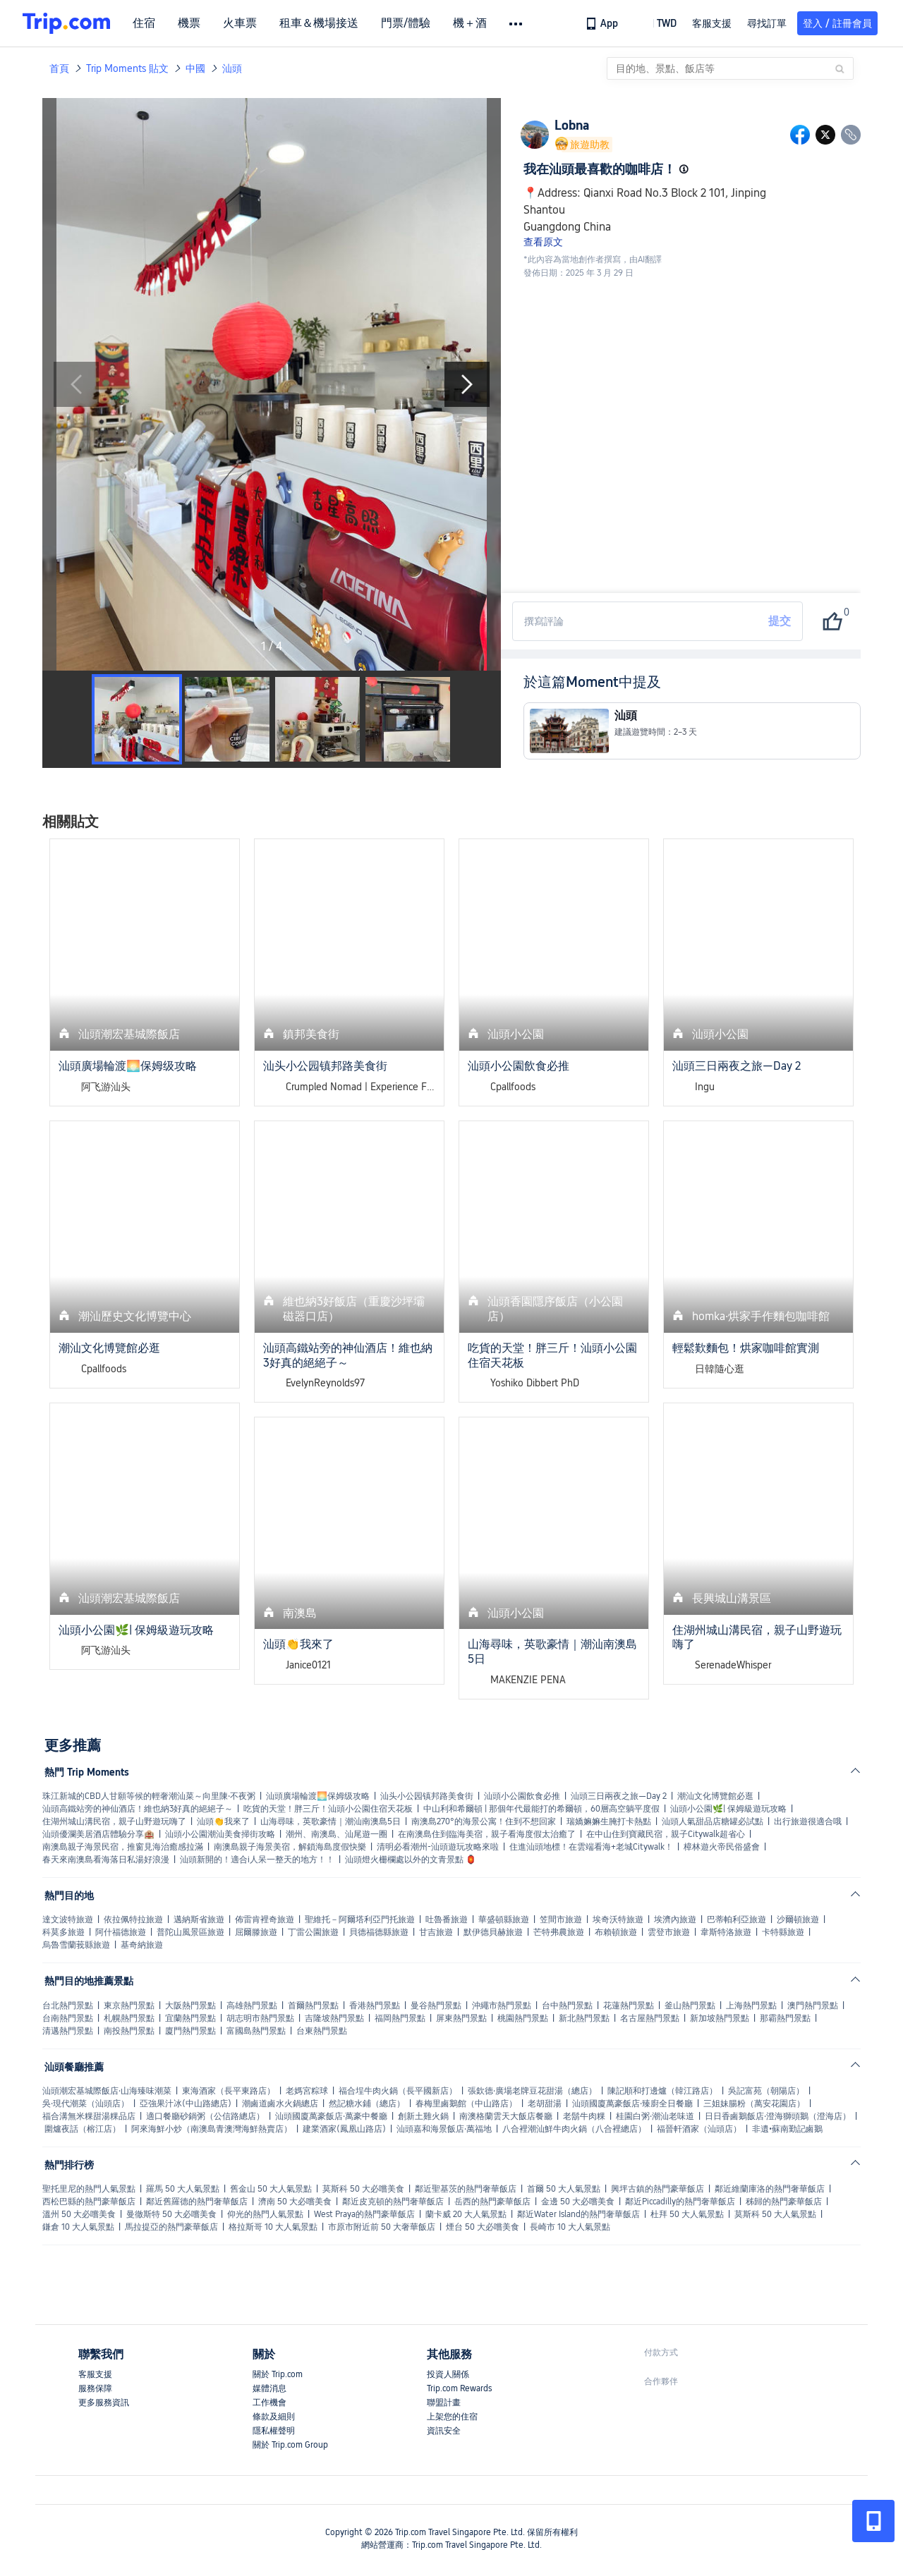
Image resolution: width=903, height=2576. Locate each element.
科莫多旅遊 (63, 1932)
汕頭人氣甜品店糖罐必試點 (712, 1821)
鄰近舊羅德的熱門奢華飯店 (197, 2201)
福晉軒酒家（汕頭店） (699, 2129)
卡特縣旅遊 (783, 1932)
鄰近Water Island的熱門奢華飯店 (578, 2214)
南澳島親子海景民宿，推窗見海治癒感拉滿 (122, 1847)
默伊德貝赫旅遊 (493, 1932)
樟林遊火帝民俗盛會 (722, 1847)
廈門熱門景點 (190, 2031)
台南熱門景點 (67, 2018)
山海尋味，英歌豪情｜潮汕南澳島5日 (330, 1821)
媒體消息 (269, 2388)
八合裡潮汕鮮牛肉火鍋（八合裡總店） (574, 2129)
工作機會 (269, 2402)
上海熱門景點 (751, 2005)
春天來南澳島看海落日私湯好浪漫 (105, 1859)
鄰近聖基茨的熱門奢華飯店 (465, 2189)
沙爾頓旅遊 (798, 1919)
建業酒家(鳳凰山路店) (344, 2129)
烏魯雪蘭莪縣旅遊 (76, 1945)
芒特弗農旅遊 (558, 1932)
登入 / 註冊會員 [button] (837, 23)
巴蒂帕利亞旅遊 (736, 1919)
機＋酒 (470, 23)
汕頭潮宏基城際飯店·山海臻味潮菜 (106, 2091)
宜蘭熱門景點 (190, 2018)
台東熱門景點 (321, 2031)
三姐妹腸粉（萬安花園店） (754, 2103)
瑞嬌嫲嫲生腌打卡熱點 (608, 1821)
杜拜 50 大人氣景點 (687, 2214)
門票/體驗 (405, 23)
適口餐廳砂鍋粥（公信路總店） (205, 2116)
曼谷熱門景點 (436, 2005)
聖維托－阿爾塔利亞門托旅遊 (360, 1919)
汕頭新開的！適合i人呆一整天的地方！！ (257, 1859)
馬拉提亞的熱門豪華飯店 (171, 2227)
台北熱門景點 (67, 2005)
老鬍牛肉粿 (584, 2116)
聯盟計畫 (444, 2402)
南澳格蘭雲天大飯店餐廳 (505, 2116)
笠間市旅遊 (561, 1919)
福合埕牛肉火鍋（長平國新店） (398, 2091)
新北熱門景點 (584, 2018)
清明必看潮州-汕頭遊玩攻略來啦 (438, 1847)
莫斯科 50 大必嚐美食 (363, 2189)
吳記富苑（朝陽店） (766, 2091)
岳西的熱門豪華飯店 (492, 2201)
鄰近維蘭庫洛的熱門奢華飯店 (770, 2189)
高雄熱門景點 (251, 2005)
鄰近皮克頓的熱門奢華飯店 (393, 2201)
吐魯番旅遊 (446, 1919)
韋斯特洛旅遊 (726, 1932)
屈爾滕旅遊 (256, 1932)
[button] (656, 23)
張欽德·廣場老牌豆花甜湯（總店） (532, 2091)
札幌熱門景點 (129, 2018)
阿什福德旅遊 (120, 1932)
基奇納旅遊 (142, 1945)
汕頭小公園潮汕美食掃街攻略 (220, 1834)
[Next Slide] (467, 384)
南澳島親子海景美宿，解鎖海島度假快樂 (290, 1847)
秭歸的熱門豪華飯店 (784, 2201)
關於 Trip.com (278, 2374)
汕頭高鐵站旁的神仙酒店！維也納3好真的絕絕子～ (137, 1809)
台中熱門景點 (567, 2005)
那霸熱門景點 (785, 2018)
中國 (195, 68)
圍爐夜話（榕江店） (82, 2129)
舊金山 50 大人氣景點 (271, 2189)
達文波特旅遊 (67, 1919)
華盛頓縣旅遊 (503, 1919)
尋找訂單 (767, 23)
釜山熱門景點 (690, 2005)
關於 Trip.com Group (290, 2445)
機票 (189, 23)
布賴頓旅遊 (616, 1932)
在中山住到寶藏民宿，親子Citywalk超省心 (665, 1834)
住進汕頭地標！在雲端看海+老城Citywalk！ (591, 1847)
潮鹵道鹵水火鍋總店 (280, 2103)
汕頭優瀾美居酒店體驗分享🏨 (98, 1834)
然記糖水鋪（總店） (367, 2103)
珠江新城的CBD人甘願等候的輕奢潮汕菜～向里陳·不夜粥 (148, 1796)
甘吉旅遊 (436, 1932)
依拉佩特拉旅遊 (133, 1919)
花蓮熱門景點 (628, 2005)
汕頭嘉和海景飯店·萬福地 (444, 2129)
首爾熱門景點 (313, 2005)
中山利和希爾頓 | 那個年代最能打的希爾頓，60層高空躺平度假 (541, 1809)
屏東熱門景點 (461, 2018)
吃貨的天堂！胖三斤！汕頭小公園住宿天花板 (328, 1809)
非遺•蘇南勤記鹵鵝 (787, 2129)
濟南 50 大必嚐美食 (295, 2201)
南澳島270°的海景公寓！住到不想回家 (483, 1821)
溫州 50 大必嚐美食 (79, 2214)
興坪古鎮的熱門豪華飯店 (657, 2189)
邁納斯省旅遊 (199, 1919)
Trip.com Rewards (459, 2388)
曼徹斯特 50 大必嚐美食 (171, 2214)
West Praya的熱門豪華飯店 (364, 2214)
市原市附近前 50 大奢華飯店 (381, 2227)
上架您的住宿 (452, 2417)
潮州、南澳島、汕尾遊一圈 (336, 1834)
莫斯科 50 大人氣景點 (775, 2214)
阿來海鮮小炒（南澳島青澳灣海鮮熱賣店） (211, 2129)
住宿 (144, 23)
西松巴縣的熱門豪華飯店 (88, 2201)
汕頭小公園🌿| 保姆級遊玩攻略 (728, 1809)
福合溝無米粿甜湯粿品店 (88, 2116)
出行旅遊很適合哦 (808, 1821)
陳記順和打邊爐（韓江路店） (662, 2091)
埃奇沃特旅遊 (618, 1919)
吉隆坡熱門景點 (334, 2018)
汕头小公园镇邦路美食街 (426, 1796)
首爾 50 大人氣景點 (563, 2189)
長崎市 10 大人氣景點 (570, 2227)
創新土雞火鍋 (423, 2116)
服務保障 (95, 2388)
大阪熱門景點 (190, 2005)
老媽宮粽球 (307, 2091)
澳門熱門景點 (812, 2005)
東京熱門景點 (129, 2005)
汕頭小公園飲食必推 (522, 1796)
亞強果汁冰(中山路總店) (185, 2103)
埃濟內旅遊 (675, 1919)
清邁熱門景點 (67, 2031)
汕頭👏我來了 (223, 1821)
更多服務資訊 (103, 2402)
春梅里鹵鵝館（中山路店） (466, 2103)
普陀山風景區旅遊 (190, 1932)
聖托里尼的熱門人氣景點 (88, 2189)
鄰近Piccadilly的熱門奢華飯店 (680, 2201)
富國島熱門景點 (256, 2031)
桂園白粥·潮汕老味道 (655, 2116)
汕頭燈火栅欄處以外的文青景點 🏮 (410, 1859)
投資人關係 (448, 2374)
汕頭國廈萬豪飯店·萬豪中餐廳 (331, 2116)
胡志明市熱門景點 (260, 2018)
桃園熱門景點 (522, 2018)
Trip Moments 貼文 (127, 68)
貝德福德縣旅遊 (378, 1932)
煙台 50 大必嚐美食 (482, 2227)
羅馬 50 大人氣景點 (182, 2189)
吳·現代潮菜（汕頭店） (85, 2103)
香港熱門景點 (374, 2005)
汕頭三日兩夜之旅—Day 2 (619, 1796)
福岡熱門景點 (400, 2018)
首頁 (59, 68)
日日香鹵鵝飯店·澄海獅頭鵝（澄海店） (778, 2116)
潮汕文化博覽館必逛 (715, 1796)
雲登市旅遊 (669, 1932)
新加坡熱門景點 (719, 2018)
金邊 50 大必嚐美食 (577, 2201)
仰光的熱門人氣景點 (265, 2214)
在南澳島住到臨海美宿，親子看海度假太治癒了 (487, 1834)
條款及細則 (274, 2417)
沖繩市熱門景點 (501, 2005)
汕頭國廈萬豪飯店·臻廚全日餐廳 (632, 2103)
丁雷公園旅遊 (313, 1932)
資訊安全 (444, 2431)
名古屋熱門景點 (649, 2018)
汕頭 (232, 68)
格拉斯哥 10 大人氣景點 (273, 2227)
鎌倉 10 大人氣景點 (78, 2227)
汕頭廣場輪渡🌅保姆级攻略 (318, 1796)
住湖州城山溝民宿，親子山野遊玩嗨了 (114, 1821)
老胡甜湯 (545, 2103)
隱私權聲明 (274, 2431)
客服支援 (95, 2374)
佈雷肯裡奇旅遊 (264, 1919)
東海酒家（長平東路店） (228, 2091)
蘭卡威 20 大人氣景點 (466, 2214)
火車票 (240, 23)
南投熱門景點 (129, 2031)
